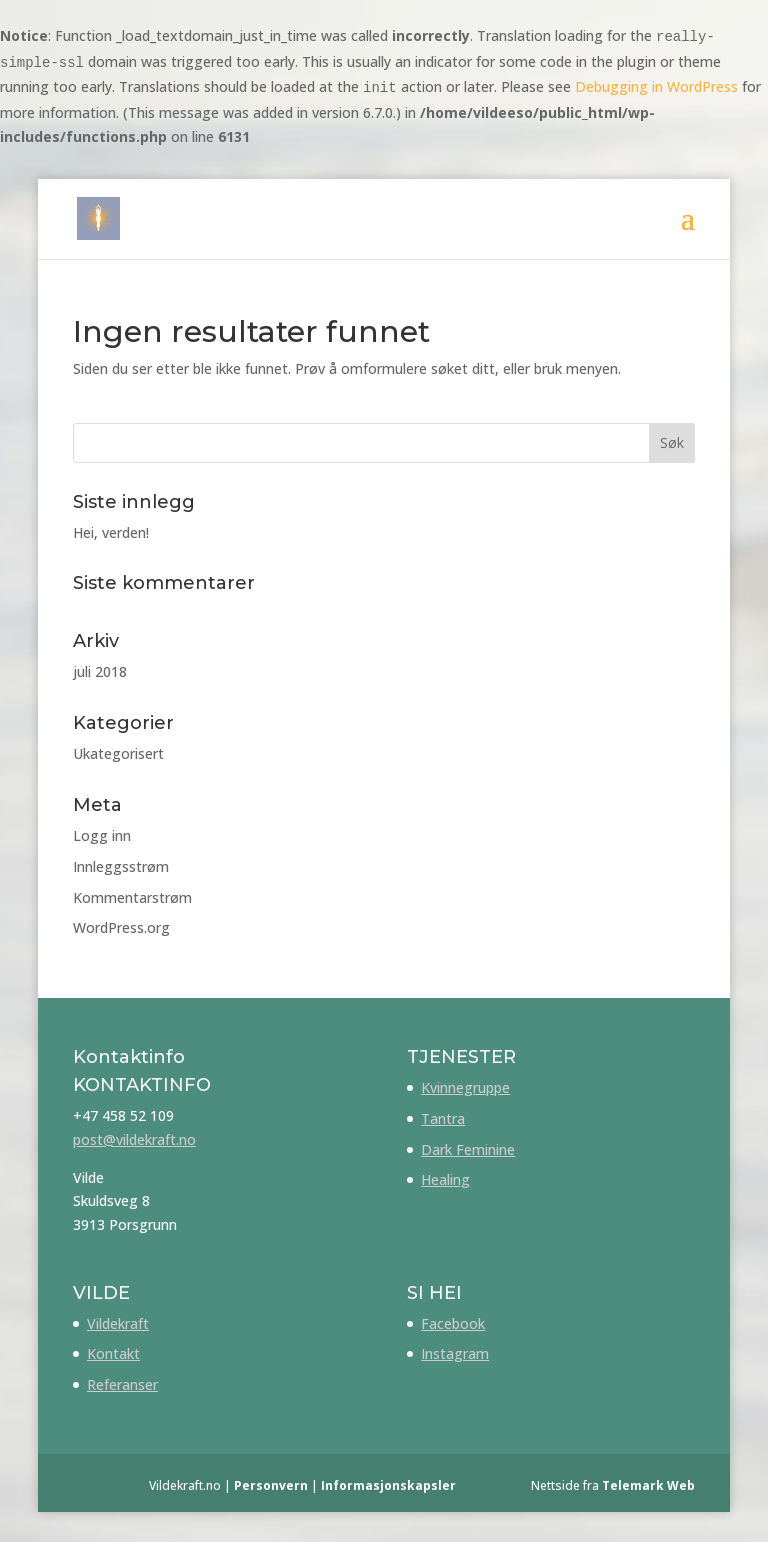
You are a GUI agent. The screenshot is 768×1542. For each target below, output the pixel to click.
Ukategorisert (118, 753)
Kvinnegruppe (465, 1087)
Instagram (455, 1353)
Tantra (443, 1118)
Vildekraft (118, 1323)
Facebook (453, 1323)
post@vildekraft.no (134, 1139)
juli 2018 (100, 671)
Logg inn (102, 835)
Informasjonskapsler (388, 1485)
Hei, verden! (111, 532)
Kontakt (113, 1353)
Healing (445, 1179)
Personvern (271, 1485)
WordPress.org (121, 927)
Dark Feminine (468, 1149)
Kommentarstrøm (132, 897)
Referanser (122, 1384)
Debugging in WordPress (656, 86)
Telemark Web (648, 1485)
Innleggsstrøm (121, 866)
